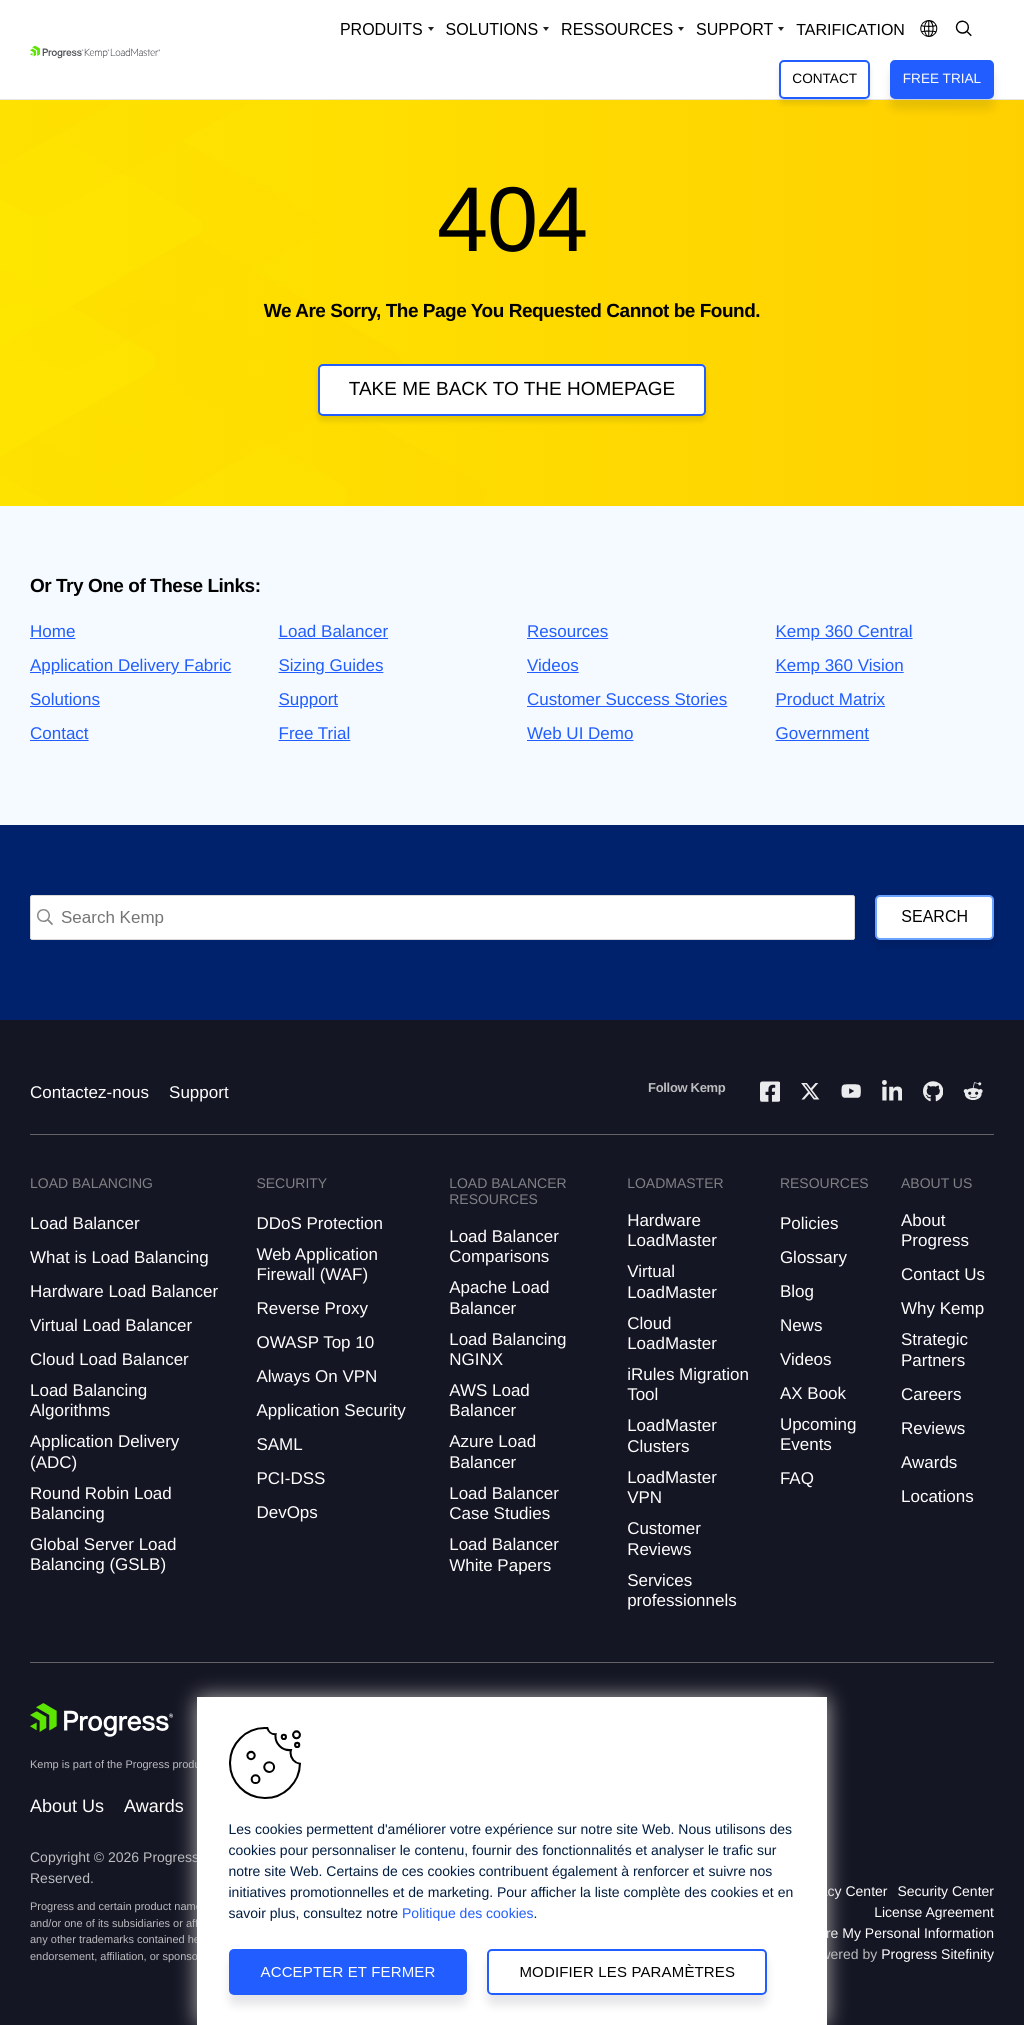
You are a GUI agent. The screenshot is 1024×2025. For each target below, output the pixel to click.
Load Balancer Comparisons (504, 1246)
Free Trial (942, 78)
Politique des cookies (468, 1913)
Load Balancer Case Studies (504, 1503)
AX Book (813, 1393)
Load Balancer (334, 631)
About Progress (935, 1230)
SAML (279, 1444)
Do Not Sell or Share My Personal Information (852, 1933)
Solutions (65, 699)
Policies (809, 1223)
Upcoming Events (818, 1434)
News (801, 1325)
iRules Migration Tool (688, 1384)
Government (823, 733)
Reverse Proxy (311, 1308)
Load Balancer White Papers (504, 1554)
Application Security (330, 1410)
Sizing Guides (331, 665)
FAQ (797, 1478)
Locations (937, 1496)
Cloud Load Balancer (109, 1359)
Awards (929, 1462)
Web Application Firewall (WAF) (317, 1264)
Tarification (850, 30)
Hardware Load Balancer (124, 1291)
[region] (512, 1861)
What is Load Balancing (119, 1257)
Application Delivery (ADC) (104, 1451)
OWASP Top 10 (315, 1342)
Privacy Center (842, 1891)
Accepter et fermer (348, 1971)
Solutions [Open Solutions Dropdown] (492, 29)
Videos (553, 665)
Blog (797, 1291)
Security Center (946, 1891)
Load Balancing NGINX (507, 1349)
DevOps (286, 1512)
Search (934, 916)
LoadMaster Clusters (672, 1435)
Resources (567, 631)
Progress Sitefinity (937, 1954)
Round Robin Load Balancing (101, 1503)
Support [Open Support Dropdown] (734, 29)
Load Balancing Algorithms (88, 1400)
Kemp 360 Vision (840, 665)
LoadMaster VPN (672, 1487)
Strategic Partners (934, 1349)
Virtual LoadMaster (672, 1281)
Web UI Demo (580, 733)
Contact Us (943, 1274)
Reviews (933, 1428)
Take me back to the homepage (512, 389)
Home (52, 631)
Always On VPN (316, 1376)
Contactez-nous (89, 1092)
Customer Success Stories (627, 699)
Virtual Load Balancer (111, 1325)
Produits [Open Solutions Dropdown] (381, 29)
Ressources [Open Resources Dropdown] (617, 29)
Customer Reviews (664, 1538)
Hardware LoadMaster (672, 1230)
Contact (824, 78)
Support (309, 699)
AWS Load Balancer (489, 1400)
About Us (67, 1806)
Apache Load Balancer (499, 1297)
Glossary (813, 1257)
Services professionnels (682, 1590)
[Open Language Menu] (929, 30)
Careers (931, 1394)
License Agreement (934, 1912)
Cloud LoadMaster (672, 1333)
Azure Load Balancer (492, 1451)
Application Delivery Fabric (130, 665)
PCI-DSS (290, 1478)
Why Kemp (942, 1308)
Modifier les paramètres (627, 1971)
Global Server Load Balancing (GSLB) (103, 1554)
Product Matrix (831, 699)
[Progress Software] (102, 1720)
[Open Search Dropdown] (964, 30)
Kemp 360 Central (844, 631)
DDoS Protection (319, 1223)
